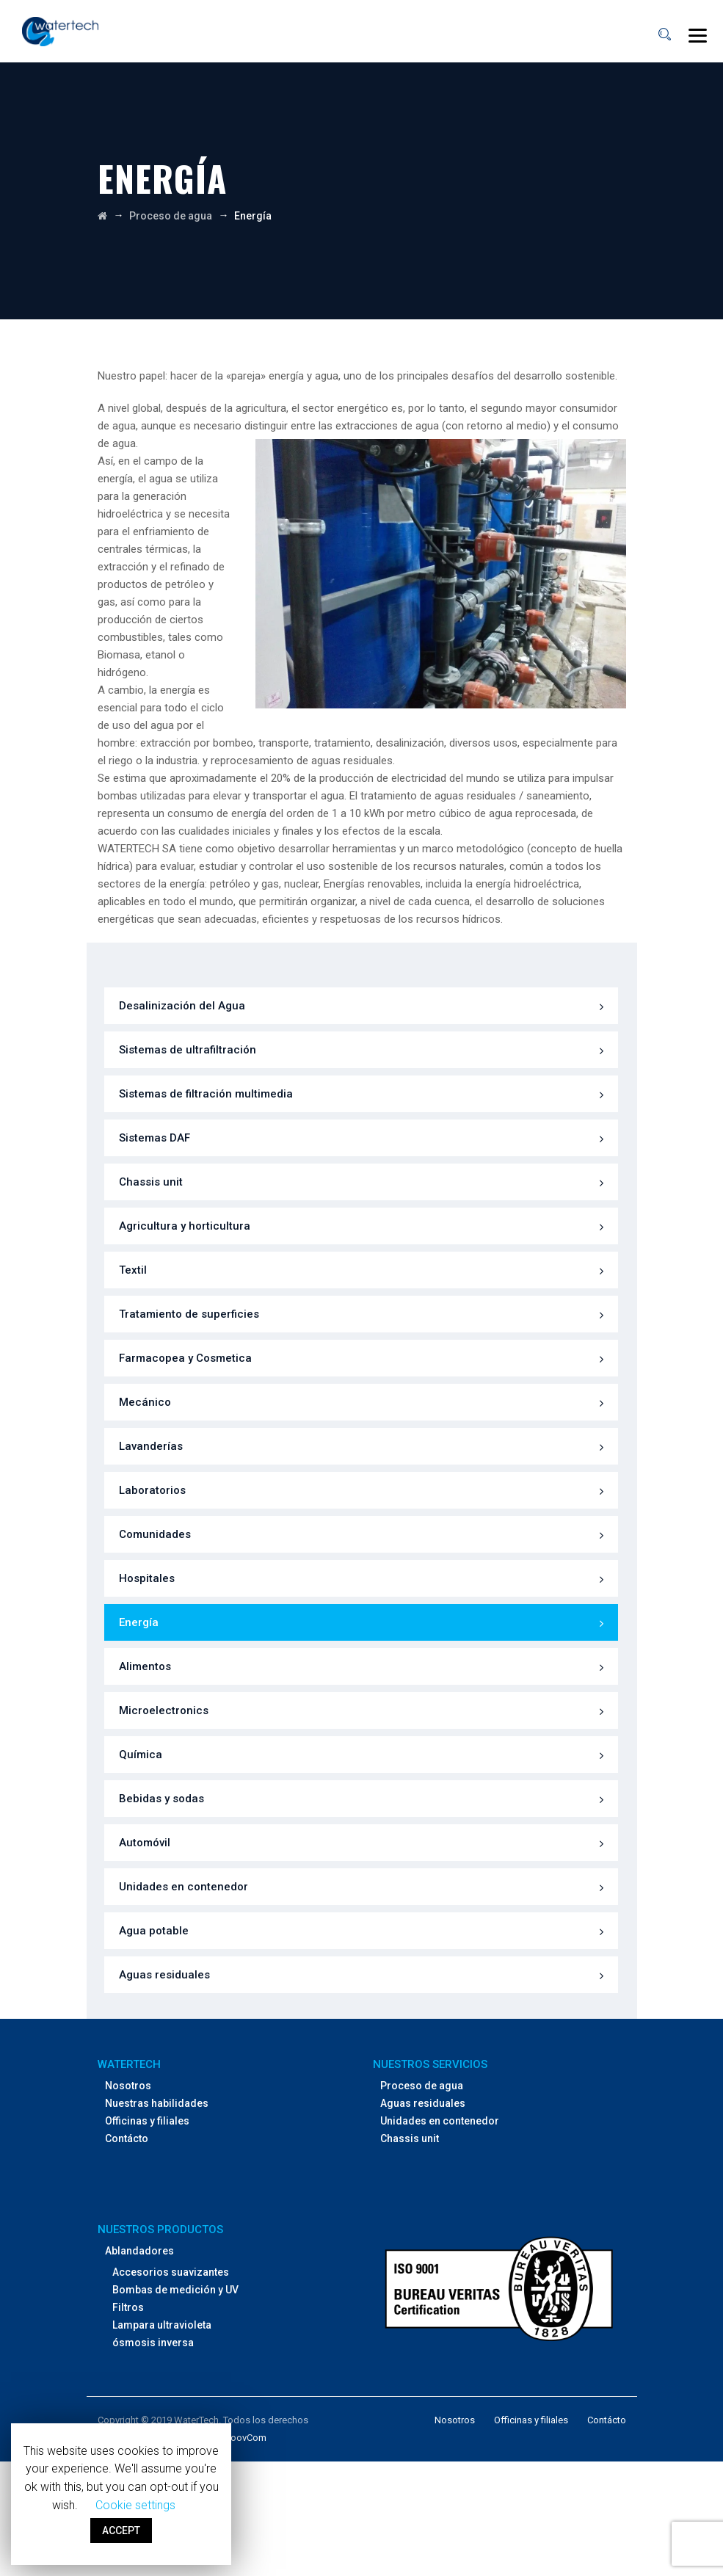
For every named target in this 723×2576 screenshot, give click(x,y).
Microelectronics (163, 1710)
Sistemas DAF (154, 1137)
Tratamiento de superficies (189, 1314)
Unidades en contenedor (183, 1886)
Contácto (126, 2138)
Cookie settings (135, 2505)
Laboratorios (152, 1490)
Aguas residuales (164, 1974)
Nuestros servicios (430, 2064)
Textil (133, 1270)
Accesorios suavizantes (170, 2272)
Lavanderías (151, 1446)
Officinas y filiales (147, 2121)
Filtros (128, 2307)
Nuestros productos (160, 2229)
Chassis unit (151, 1182)
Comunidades (155, 1534)
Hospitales (147, 1578)
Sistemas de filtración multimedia (206, 1093)
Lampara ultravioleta (161, 2325)
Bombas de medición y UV (175, 2290)
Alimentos (145, 1666)
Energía (139, 1622)
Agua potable (154, 1930)
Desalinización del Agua (182, 1005)
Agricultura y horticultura (184, 1226)
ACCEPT (121, 2530)
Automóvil (144, 1842)
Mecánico (145, 1402)
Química (140, 1754)
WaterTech (129, 2064)
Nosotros (128, 2085)
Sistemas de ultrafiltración (187, 1049)
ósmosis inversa (153, 2342)
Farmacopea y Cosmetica (185, 1358)
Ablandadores (139, 2251)
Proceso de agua (421, 2085)
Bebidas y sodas (161, 1798)
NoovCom (245, 2437)
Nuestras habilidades (156, 2103)
